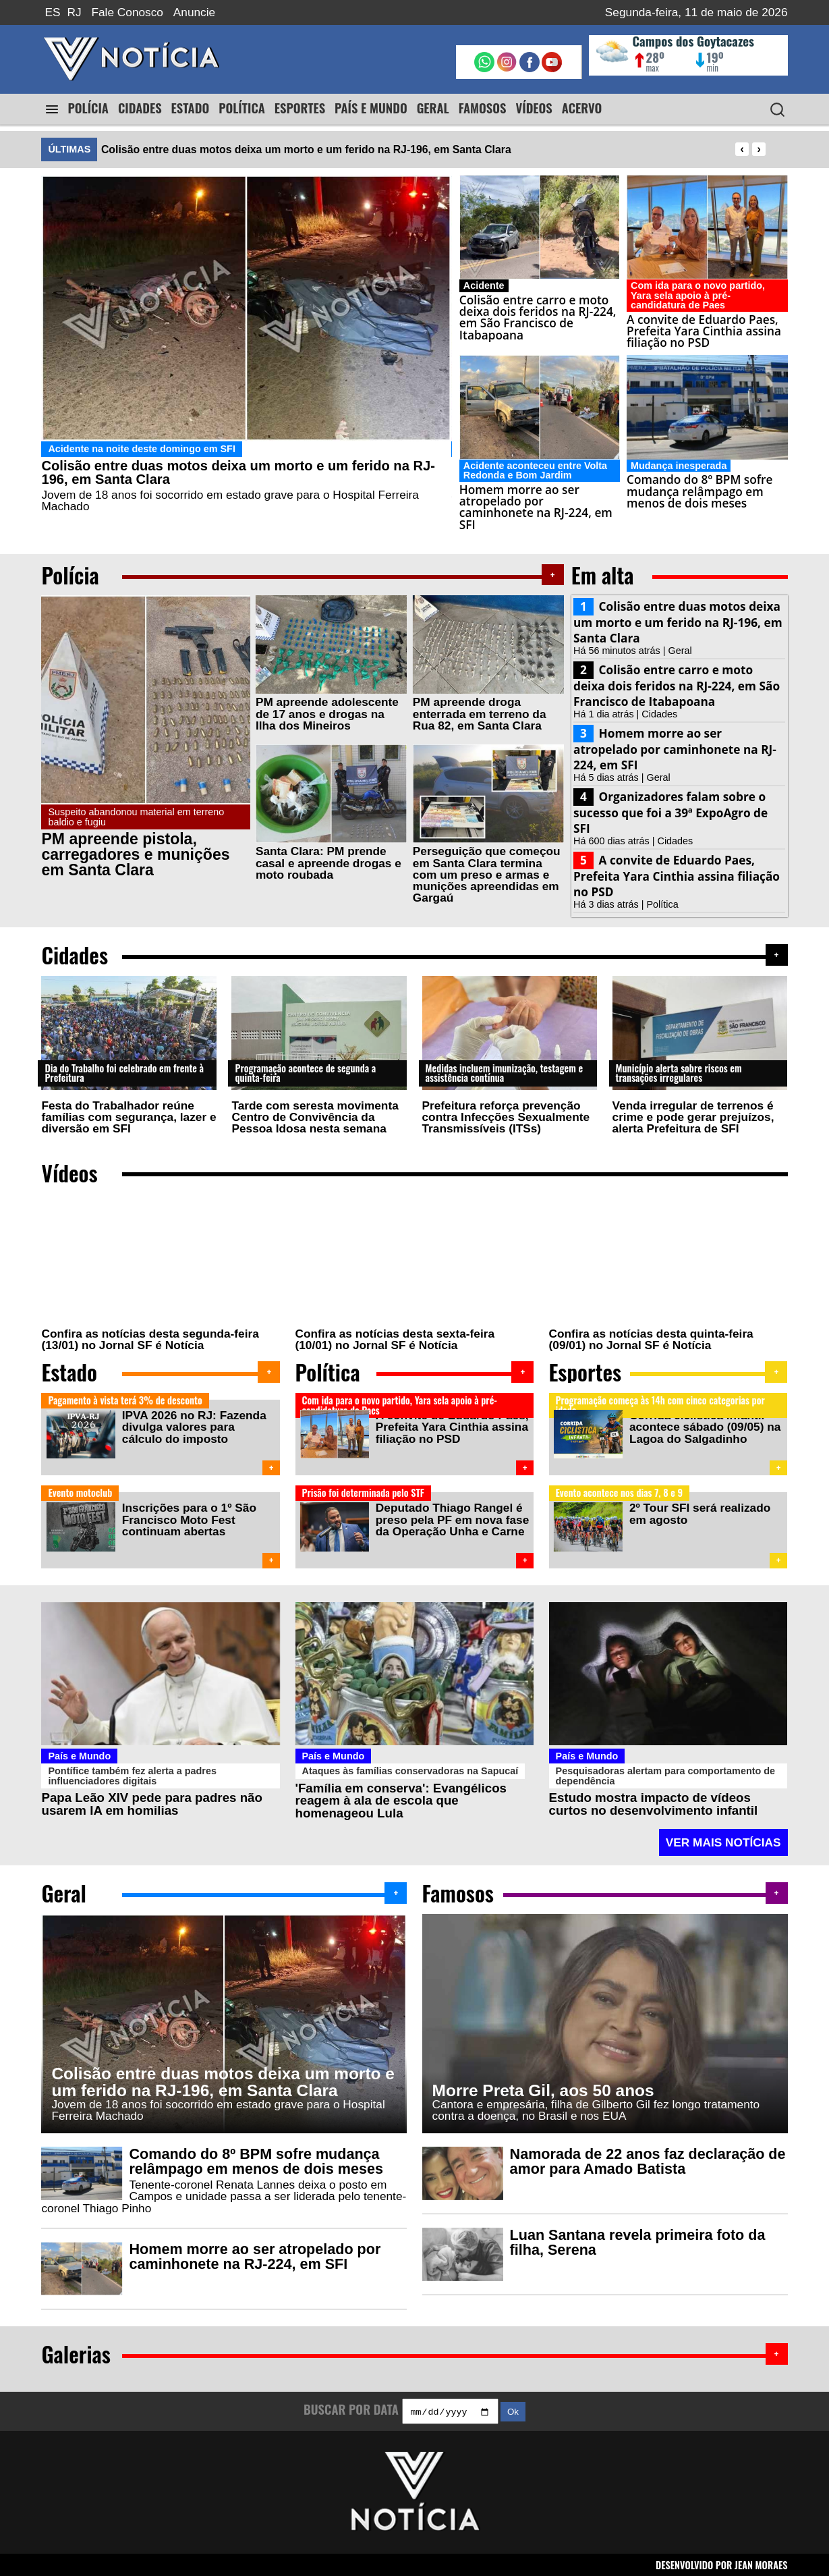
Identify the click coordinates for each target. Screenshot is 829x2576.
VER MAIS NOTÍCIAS (723, 1839)
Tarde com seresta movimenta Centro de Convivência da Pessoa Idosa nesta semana (314, 1117)
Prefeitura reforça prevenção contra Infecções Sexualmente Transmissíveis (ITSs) (506, 1117)
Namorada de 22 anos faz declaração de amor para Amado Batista (648, 2158)
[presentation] (742, 149)
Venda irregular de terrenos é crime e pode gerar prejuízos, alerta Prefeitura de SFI (693, 1117)
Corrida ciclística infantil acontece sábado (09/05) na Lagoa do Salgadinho (704, 1427)
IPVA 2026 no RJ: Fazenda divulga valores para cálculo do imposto (193, 1427)
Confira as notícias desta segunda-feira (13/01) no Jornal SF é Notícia (149, 1339)
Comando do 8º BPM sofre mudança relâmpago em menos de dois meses (256, 2158)
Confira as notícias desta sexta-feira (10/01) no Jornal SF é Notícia (395, 1339)
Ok (513, 2410)
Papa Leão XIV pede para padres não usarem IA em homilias (151, 1801)
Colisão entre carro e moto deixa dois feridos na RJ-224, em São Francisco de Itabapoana (676, 685)
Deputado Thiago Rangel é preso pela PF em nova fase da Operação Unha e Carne (450, 1518)
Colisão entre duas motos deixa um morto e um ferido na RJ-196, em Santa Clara (306, 149)
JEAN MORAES (761, 2564)
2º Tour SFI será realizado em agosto (698, 1512)
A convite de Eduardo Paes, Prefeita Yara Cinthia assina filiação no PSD (676, 876)
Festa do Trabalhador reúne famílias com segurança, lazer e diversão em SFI (128, 1117)
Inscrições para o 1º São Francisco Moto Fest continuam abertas (188, 1518)
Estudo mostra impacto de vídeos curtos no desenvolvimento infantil (653, 1801)
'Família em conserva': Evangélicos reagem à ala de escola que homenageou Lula (401, 1797)
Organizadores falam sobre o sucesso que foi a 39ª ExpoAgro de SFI (670, 812)
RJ (74, 12)
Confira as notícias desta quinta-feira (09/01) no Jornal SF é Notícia (651, 1339)
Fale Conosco (127, 12)
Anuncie (194, 12)
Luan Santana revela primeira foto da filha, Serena (638, 2239)
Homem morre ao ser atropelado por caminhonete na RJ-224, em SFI (674, 749)
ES (52, 12)
